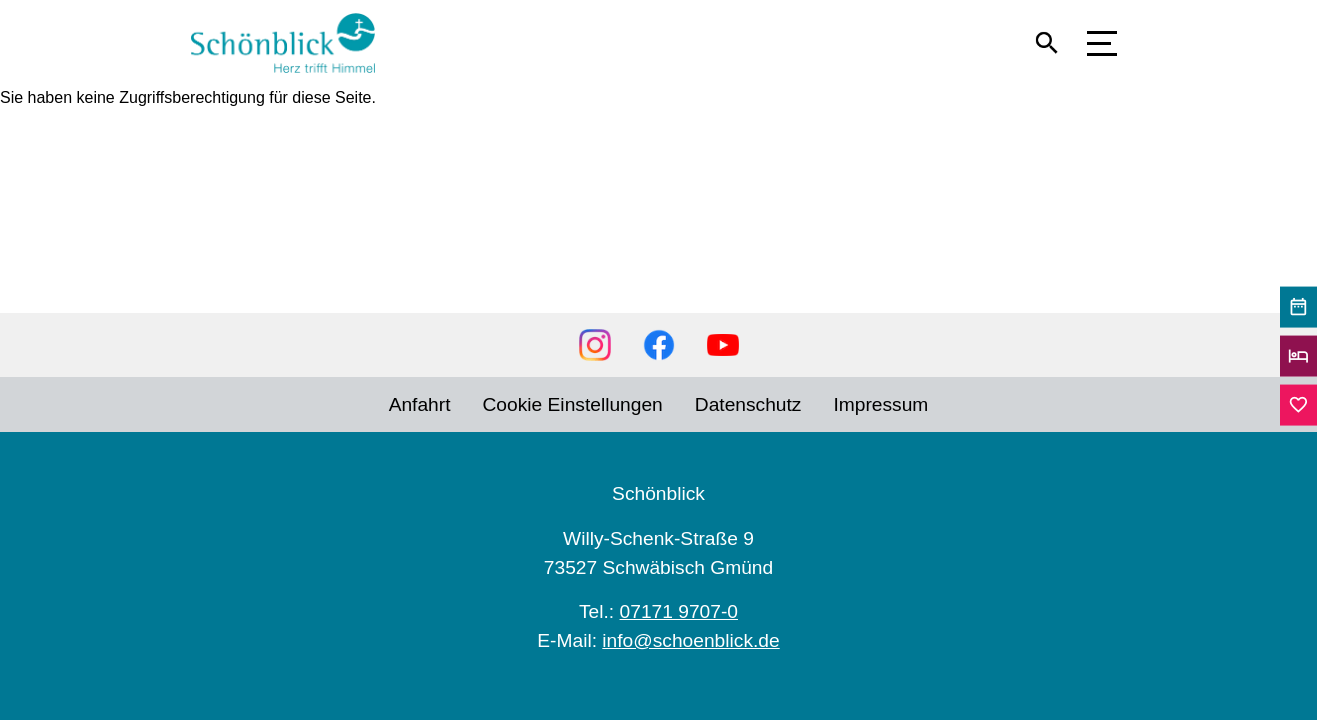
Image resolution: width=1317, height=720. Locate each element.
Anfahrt (420, 404)
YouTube (723, 345)
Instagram (595, 345)
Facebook (659, 345)
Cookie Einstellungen (573, 404)
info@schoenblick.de (690, 640)
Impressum (880, 404)
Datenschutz (748, 404)
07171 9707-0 (679, 611)
